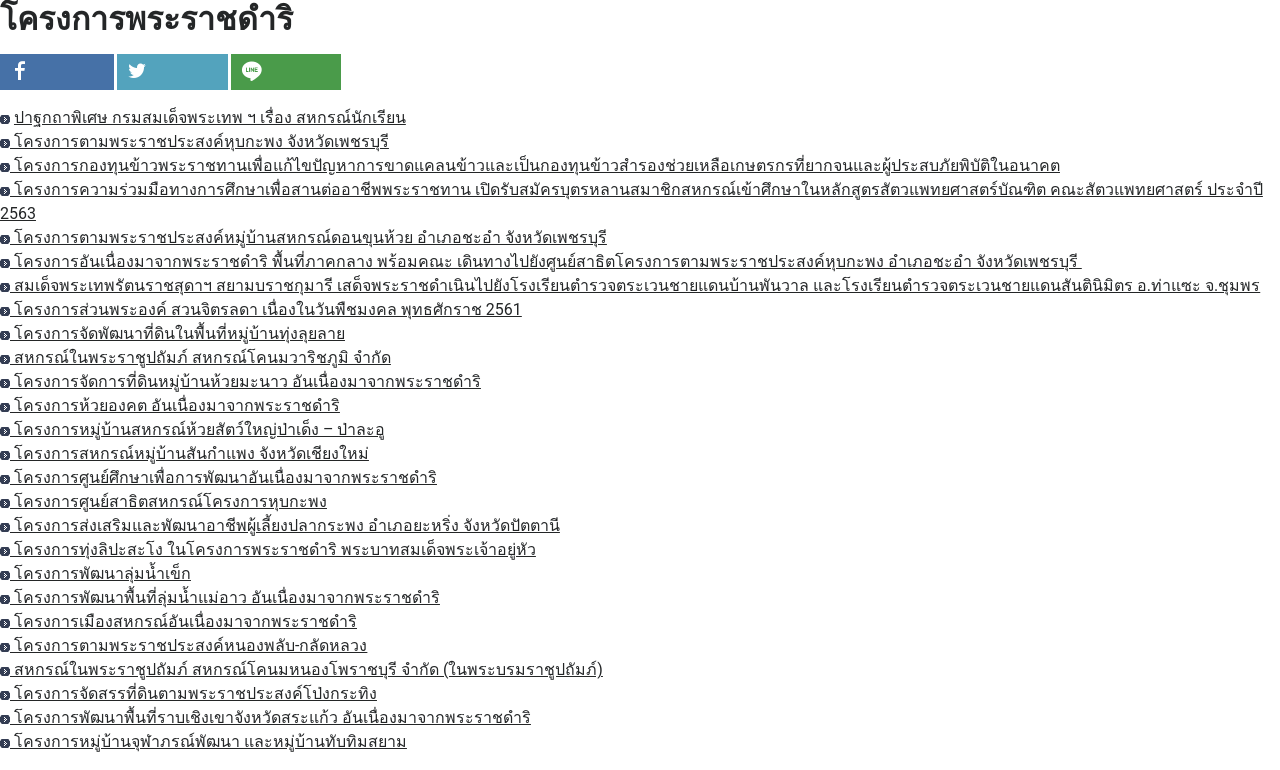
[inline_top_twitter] (172, 72)
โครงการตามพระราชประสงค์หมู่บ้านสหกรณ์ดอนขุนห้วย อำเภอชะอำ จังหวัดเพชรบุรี (303, 237)
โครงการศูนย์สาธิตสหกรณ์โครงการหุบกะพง (163, 501)
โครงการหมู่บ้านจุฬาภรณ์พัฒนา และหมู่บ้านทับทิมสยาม (203, 741)
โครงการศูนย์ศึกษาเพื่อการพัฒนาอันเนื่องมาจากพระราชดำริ (218, 477)
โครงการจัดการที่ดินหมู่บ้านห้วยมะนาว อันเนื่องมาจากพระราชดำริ (240, 381)
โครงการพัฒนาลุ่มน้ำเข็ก (95, 573)
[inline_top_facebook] (57, 72)
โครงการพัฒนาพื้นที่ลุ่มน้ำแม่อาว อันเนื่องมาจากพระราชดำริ (220, 597)
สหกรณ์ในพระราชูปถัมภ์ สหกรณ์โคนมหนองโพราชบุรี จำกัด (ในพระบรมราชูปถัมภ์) (301, 669)
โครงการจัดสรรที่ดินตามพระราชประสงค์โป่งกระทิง (188, 693)
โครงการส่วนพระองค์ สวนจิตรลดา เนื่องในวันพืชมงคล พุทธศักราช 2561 (261, 309)
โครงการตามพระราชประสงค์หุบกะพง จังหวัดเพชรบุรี (194, 141)
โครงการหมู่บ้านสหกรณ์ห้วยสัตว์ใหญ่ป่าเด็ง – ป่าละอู (192, 429)
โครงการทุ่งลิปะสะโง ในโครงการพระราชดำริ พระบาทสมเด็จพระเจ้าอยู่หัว (268, 549)
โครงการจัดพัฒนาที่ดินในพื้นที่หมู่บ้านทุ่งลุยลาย (172, 333)
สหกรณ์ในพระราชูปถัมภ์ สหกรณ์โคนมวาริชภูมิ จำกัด (195, 357)
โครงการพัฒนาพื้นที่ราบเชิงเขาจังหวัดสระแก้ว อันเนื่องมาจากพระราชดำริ (265, 717)
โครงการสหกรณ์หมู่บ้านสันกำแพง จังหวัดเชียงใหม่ (184, 453)
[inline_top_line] (286, 72)
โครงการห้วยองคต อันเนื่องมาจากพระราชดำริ (170, 405)
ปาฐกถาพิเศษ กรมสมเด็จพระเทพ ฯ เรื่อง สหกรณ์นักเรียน (210, 117)
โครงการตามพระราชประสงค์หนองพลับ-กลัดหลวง (183, 645)
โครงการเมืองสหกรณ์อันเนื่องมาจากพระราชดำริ (178, 621)
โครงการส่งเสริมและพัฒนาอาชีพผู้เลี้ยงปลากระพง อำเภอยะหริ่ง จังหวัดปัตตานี (280, 525)
